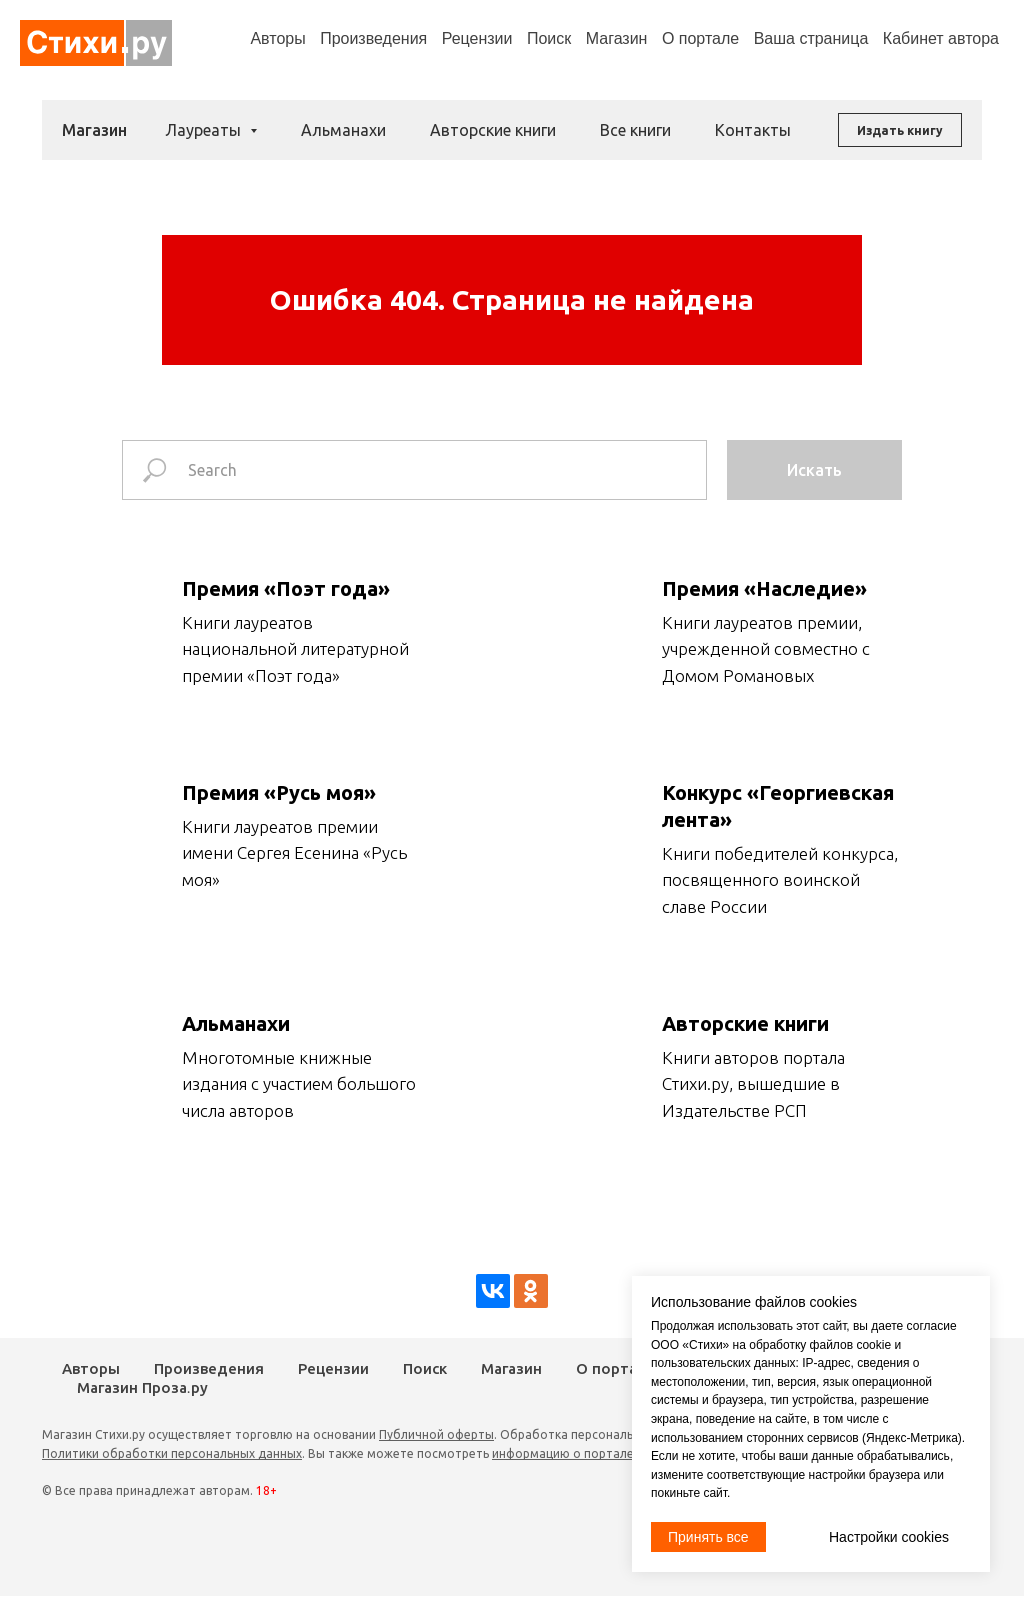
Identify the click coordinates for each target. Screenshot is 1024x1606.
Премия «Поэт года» (286, 588)
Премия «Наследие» (764, 588)
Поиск (549, 38)
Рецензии (477, 38)
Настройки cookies (889, 1537)
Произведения (373, 38)
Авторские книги (493, 130)
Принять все (708, 1537)
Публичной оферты (436, 1434)
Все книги (635, 130)
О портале (615, 1369)
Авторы (277, 38)
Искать (814, 470)
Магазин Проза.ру (142, 1388)
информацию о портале (563, 1453)
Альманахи (343, 130)
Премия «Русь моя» (279, 792)
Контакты (753, 130)
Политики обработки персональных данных (172, 1453)
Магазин (617, 38)
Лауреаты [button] (205, 130)
